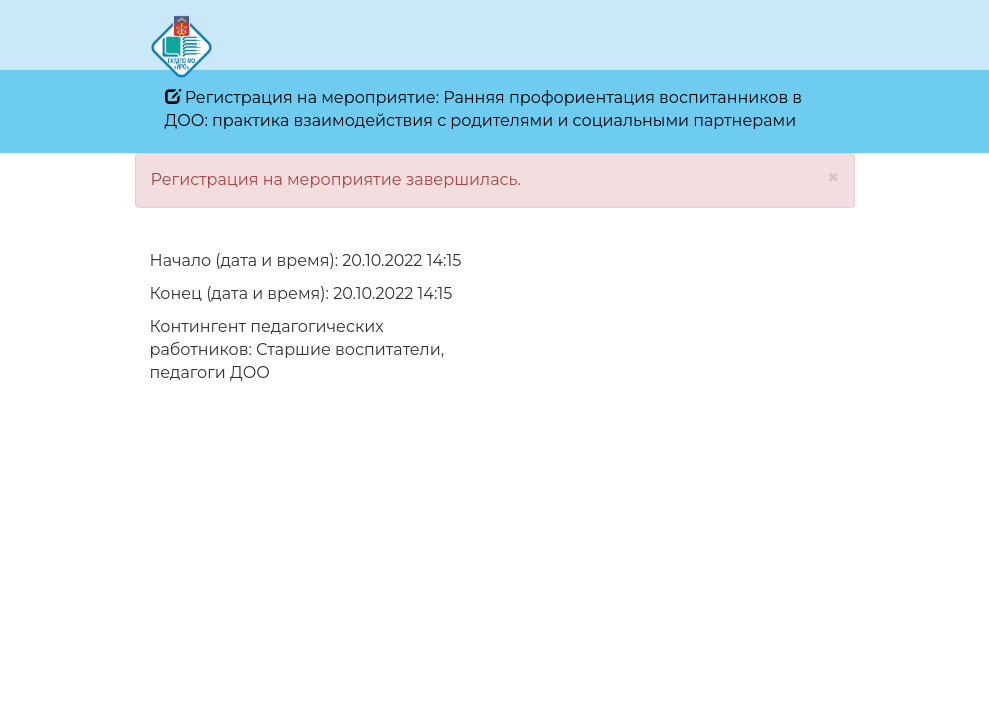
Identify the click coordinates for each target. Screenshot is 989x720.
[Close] (833, 177)
